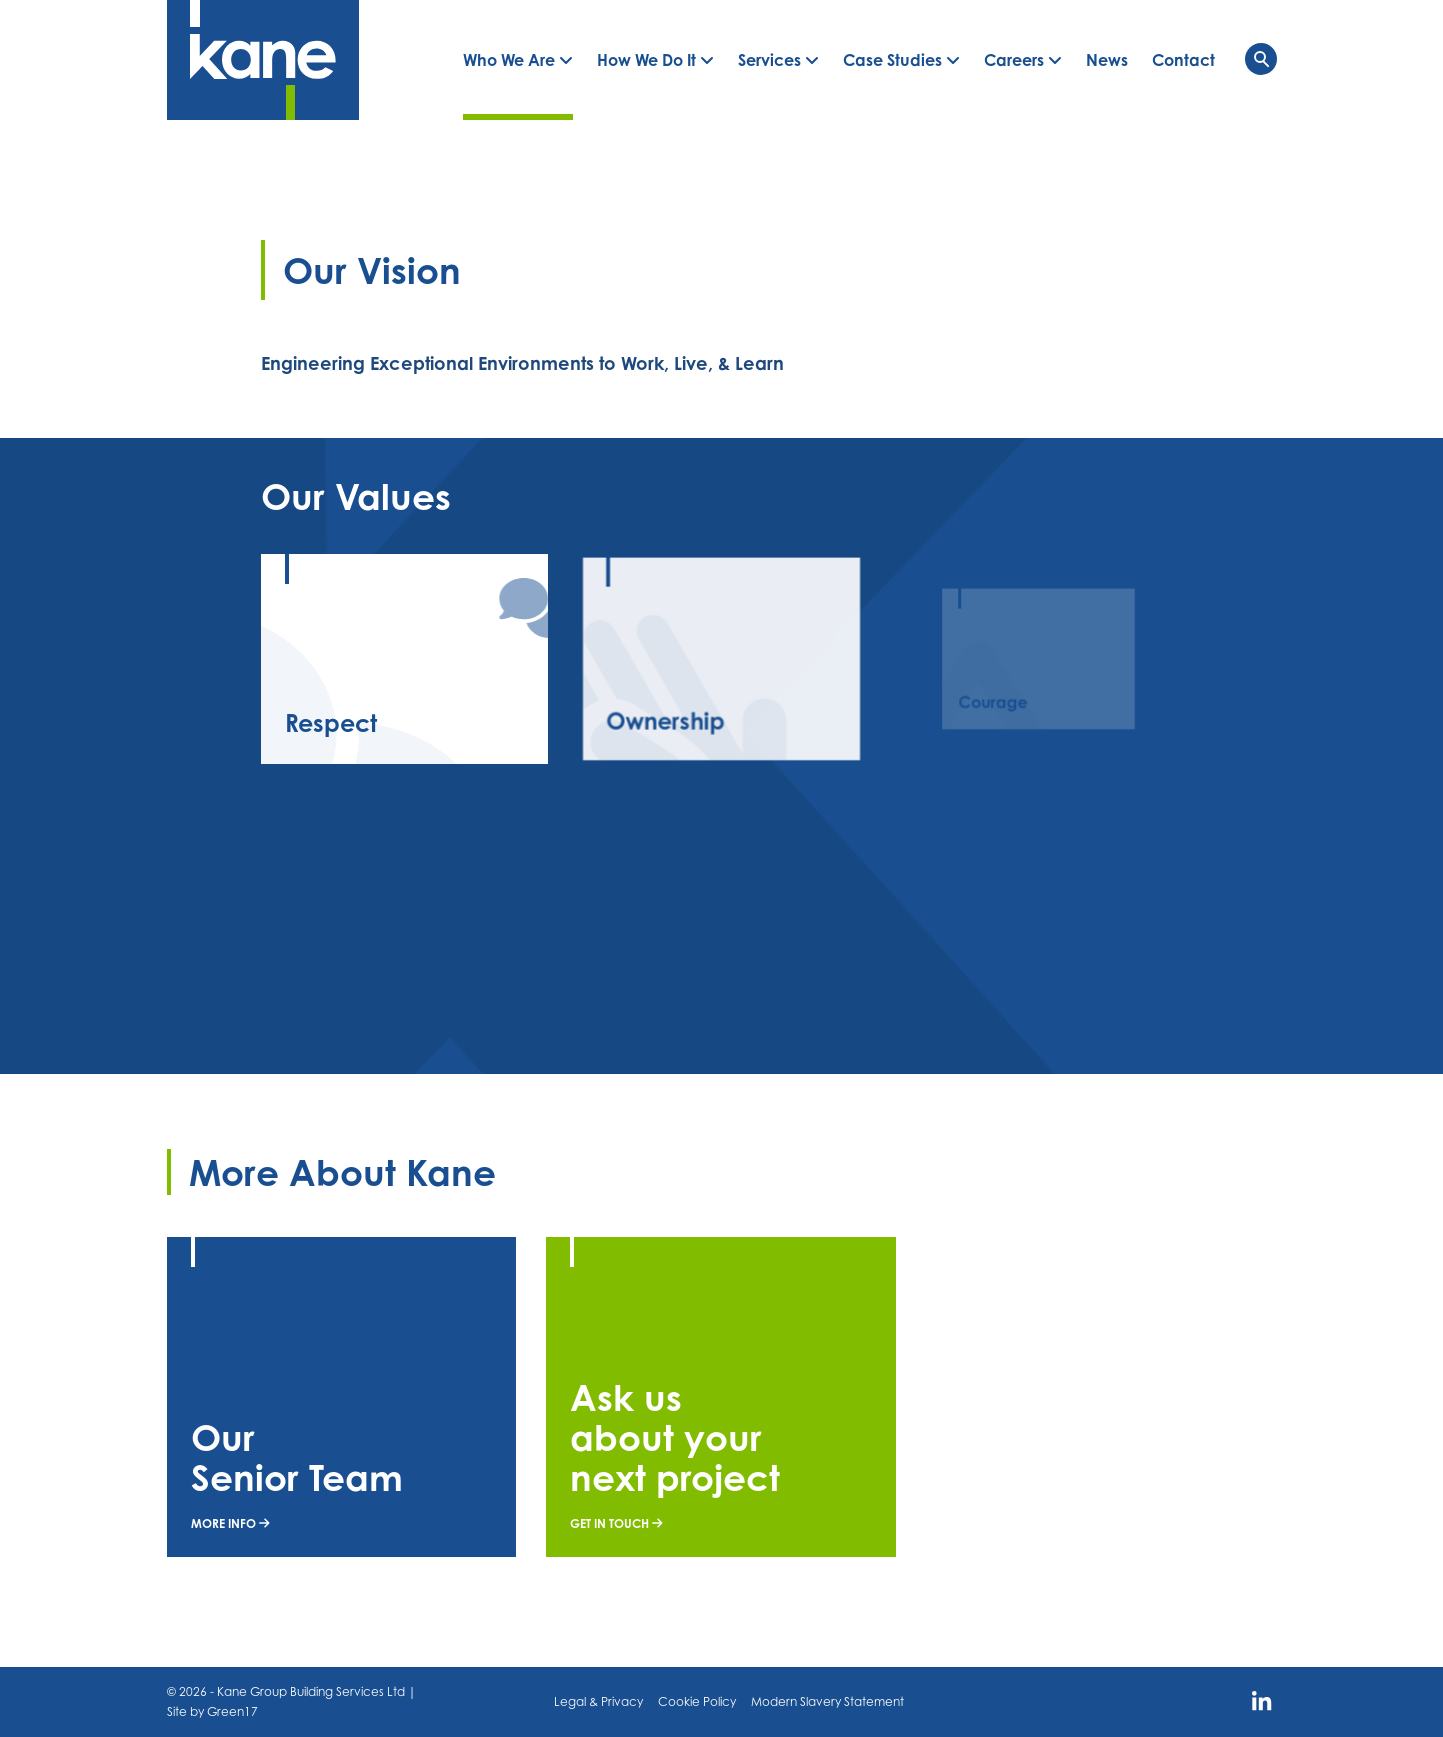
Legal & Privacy (598, 1701)
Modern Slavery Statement (827, 1701)
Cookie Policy (697, 1701)
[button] (518, 60)
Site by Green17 (212, 1711)
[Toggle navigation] (1261, 59)
